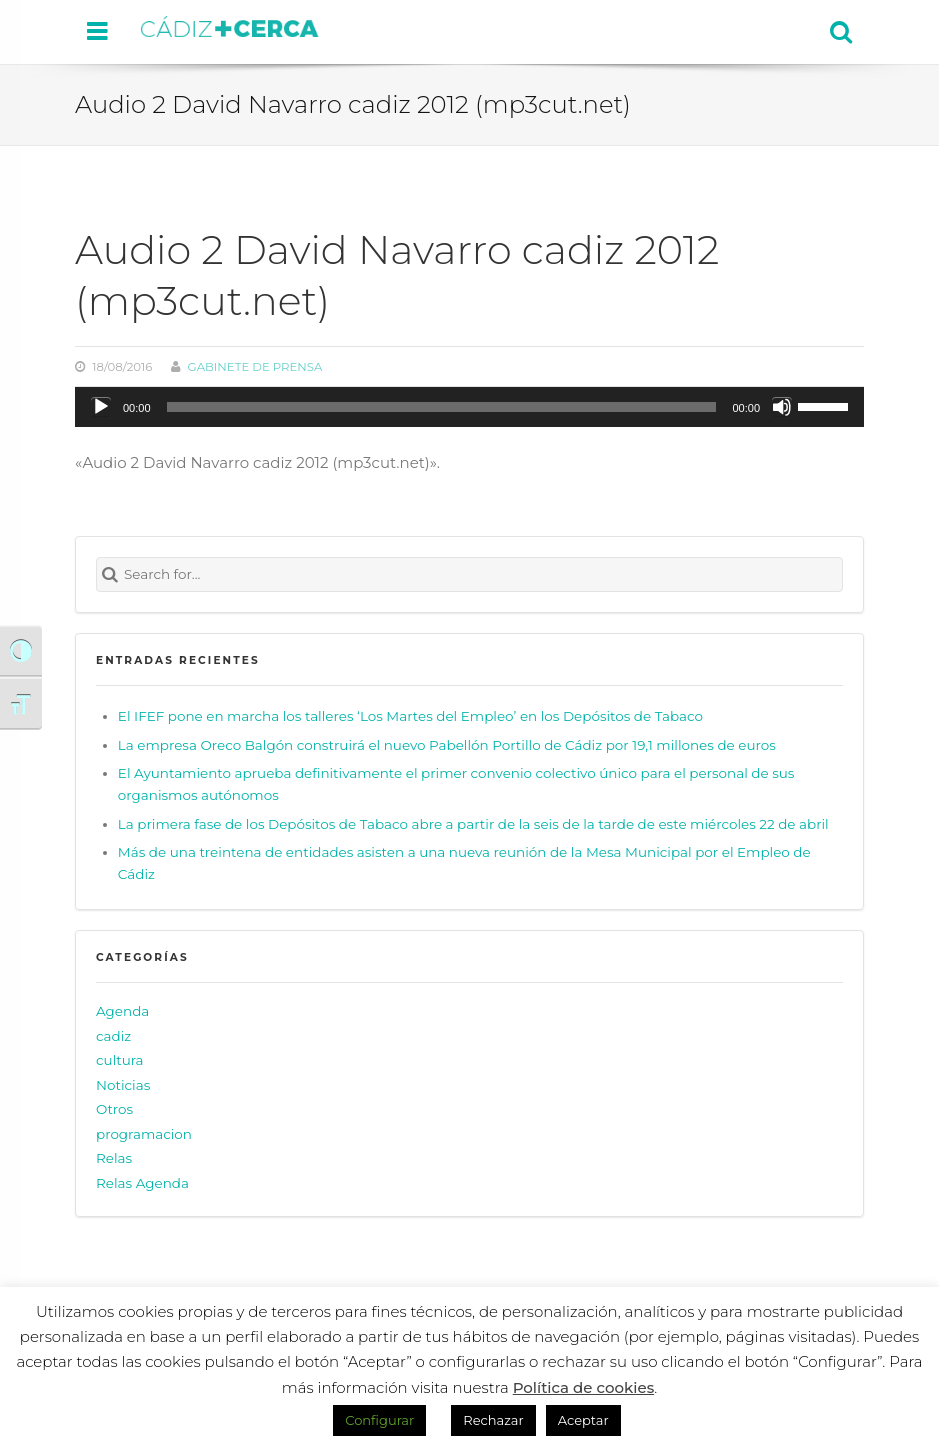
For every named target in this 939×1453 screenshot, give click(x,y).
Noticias (123, 1085)
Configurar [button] (379, 1420)
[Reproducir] (101, 407)
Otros (114, 1109)
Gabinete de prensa (255, 367)
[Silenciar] (782, 407)
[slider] (442, 407)
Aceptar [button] (583, 1420)
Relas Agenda (142, 1183)
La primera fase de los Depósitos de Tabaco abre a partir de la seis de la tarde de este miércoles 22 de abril (473, 824)
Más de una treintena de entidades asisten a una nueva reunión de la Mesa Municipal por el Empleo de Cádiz (464, 863)
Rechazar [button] (493, 1420)
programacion (144, 1134)
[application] (469, 407)
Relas (114, 1159)
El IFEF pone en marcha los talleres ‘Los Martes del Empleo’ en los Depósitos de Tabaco (410, 716)
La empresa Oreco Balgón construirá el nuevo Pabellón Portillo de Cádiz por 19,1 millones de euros (447, 745)
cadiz (113, 1036)
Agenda (122, 1011)
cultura (120, 1060)
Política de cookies (584, 1387)
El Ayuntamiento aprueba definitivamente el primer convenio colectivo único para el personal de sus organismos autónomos (456, 784)
